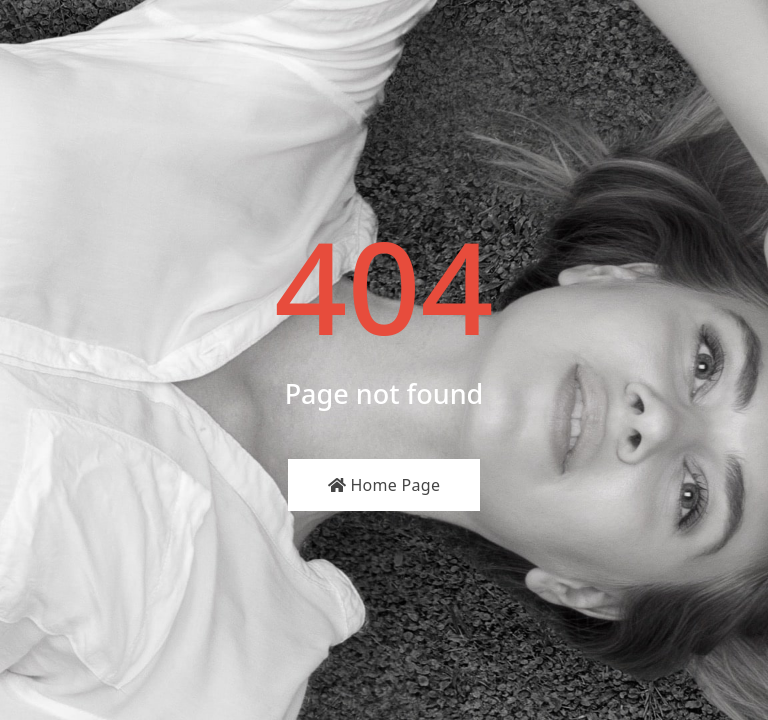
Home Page (384, 485)
